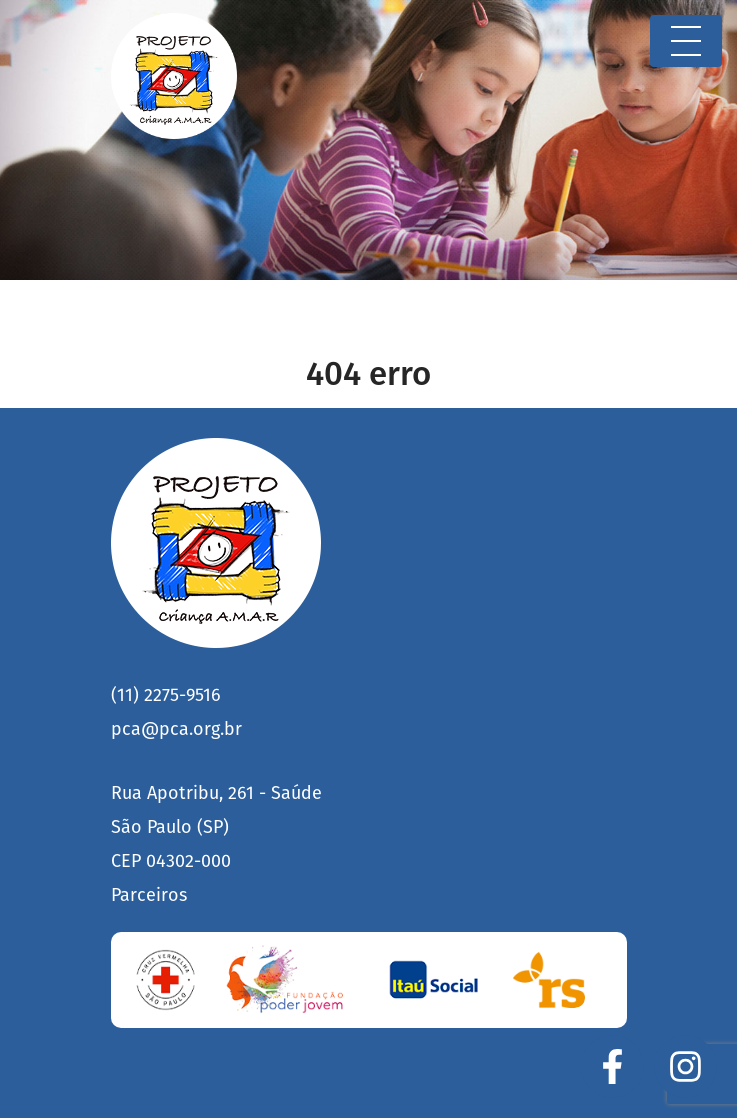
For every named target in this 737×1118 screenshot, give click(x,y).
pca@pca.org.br (176, 729)
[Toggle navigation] (686, 41)
